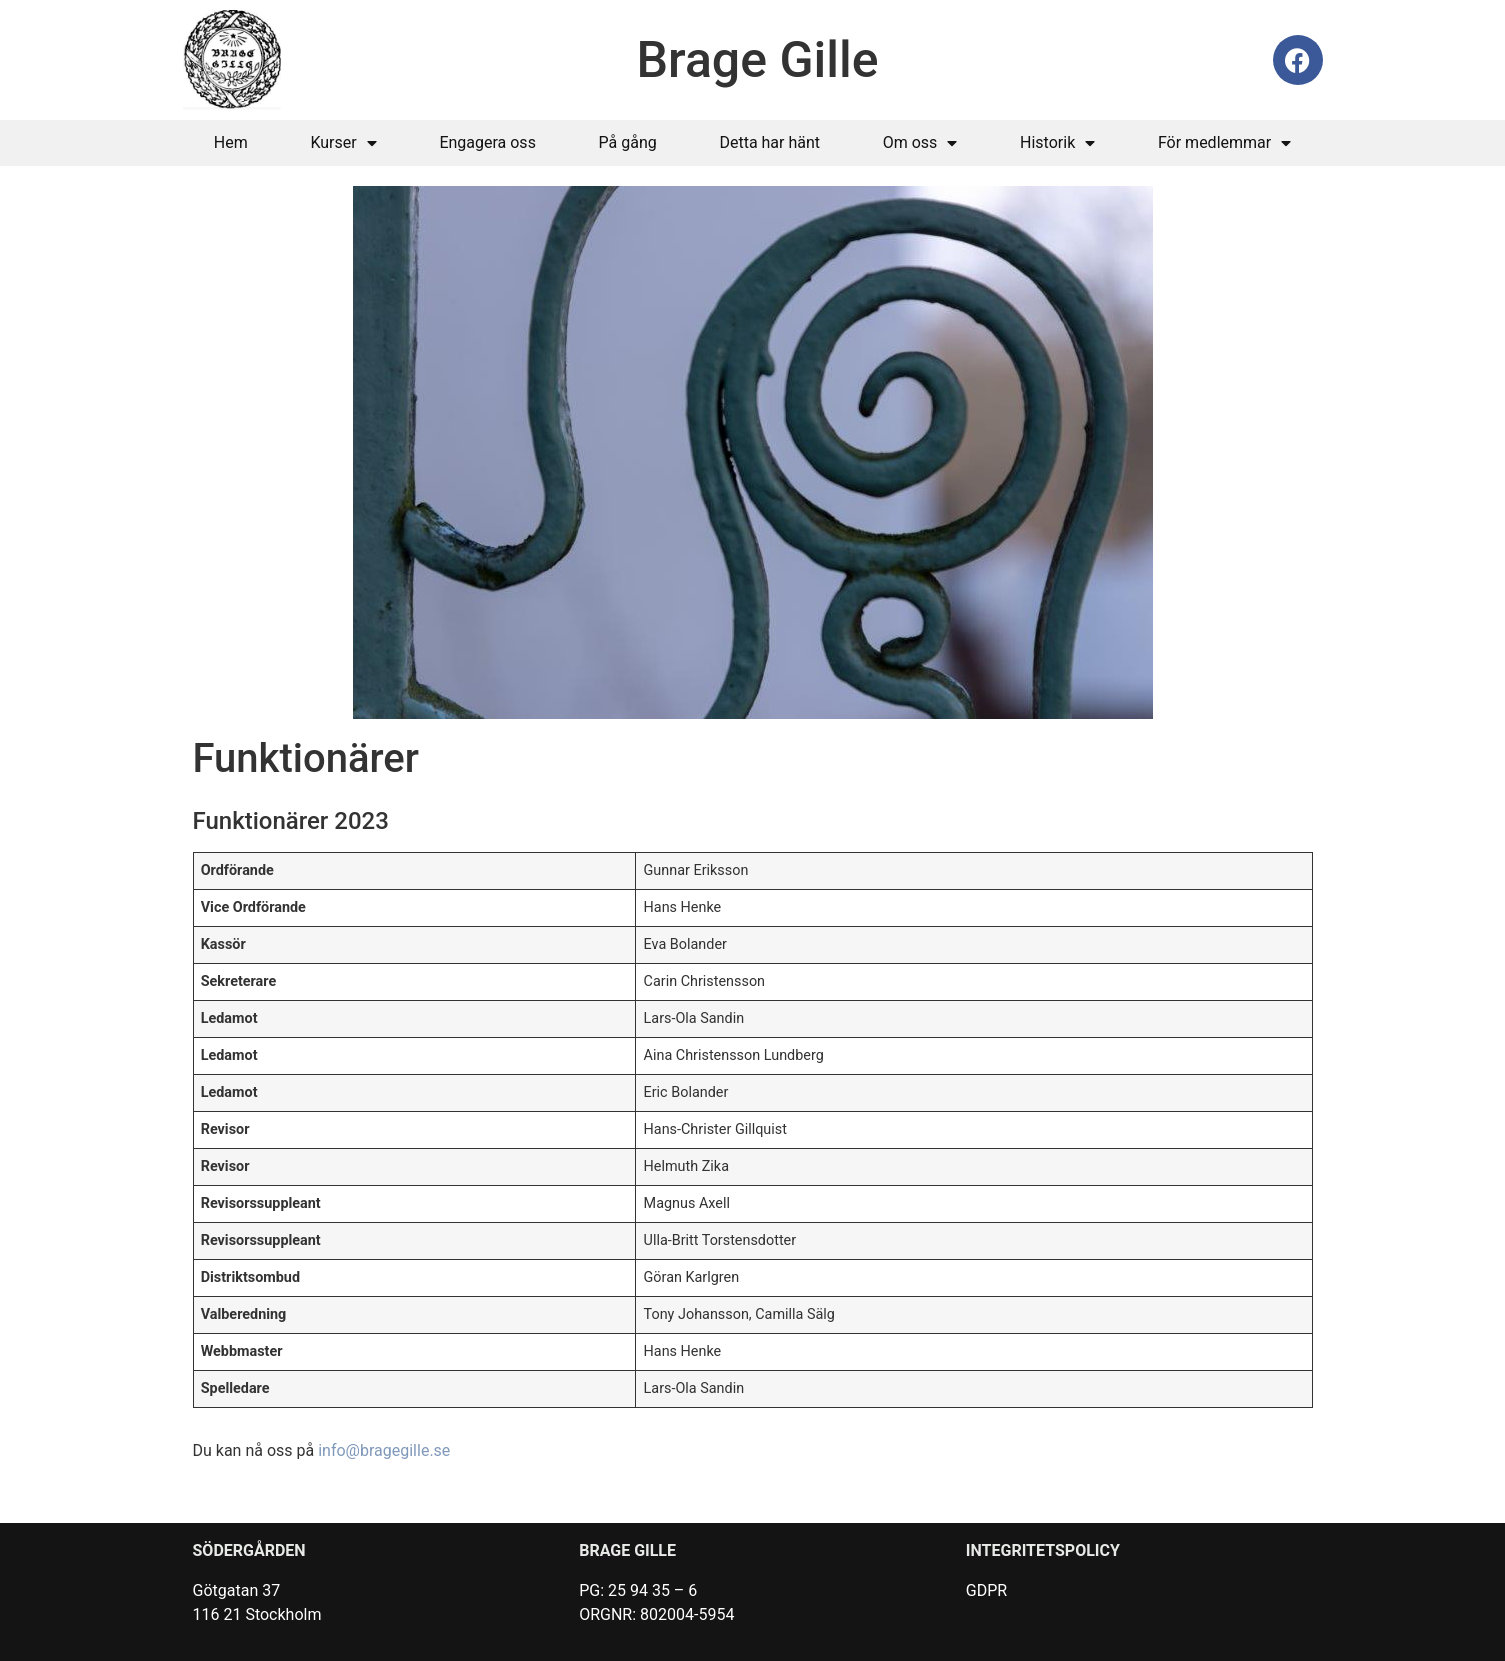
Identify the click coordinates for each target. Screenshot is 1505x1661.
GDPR (986, 1590)
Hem (231, 142)
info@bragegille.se (384, 1450)
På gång (628, 142)
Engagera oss (487, 142)
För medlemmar (1224, 143)
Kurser (343, 143)
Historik (1057, 143)
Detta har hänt (769, 142)
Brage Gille (758, 60)
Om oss (920, 143)
